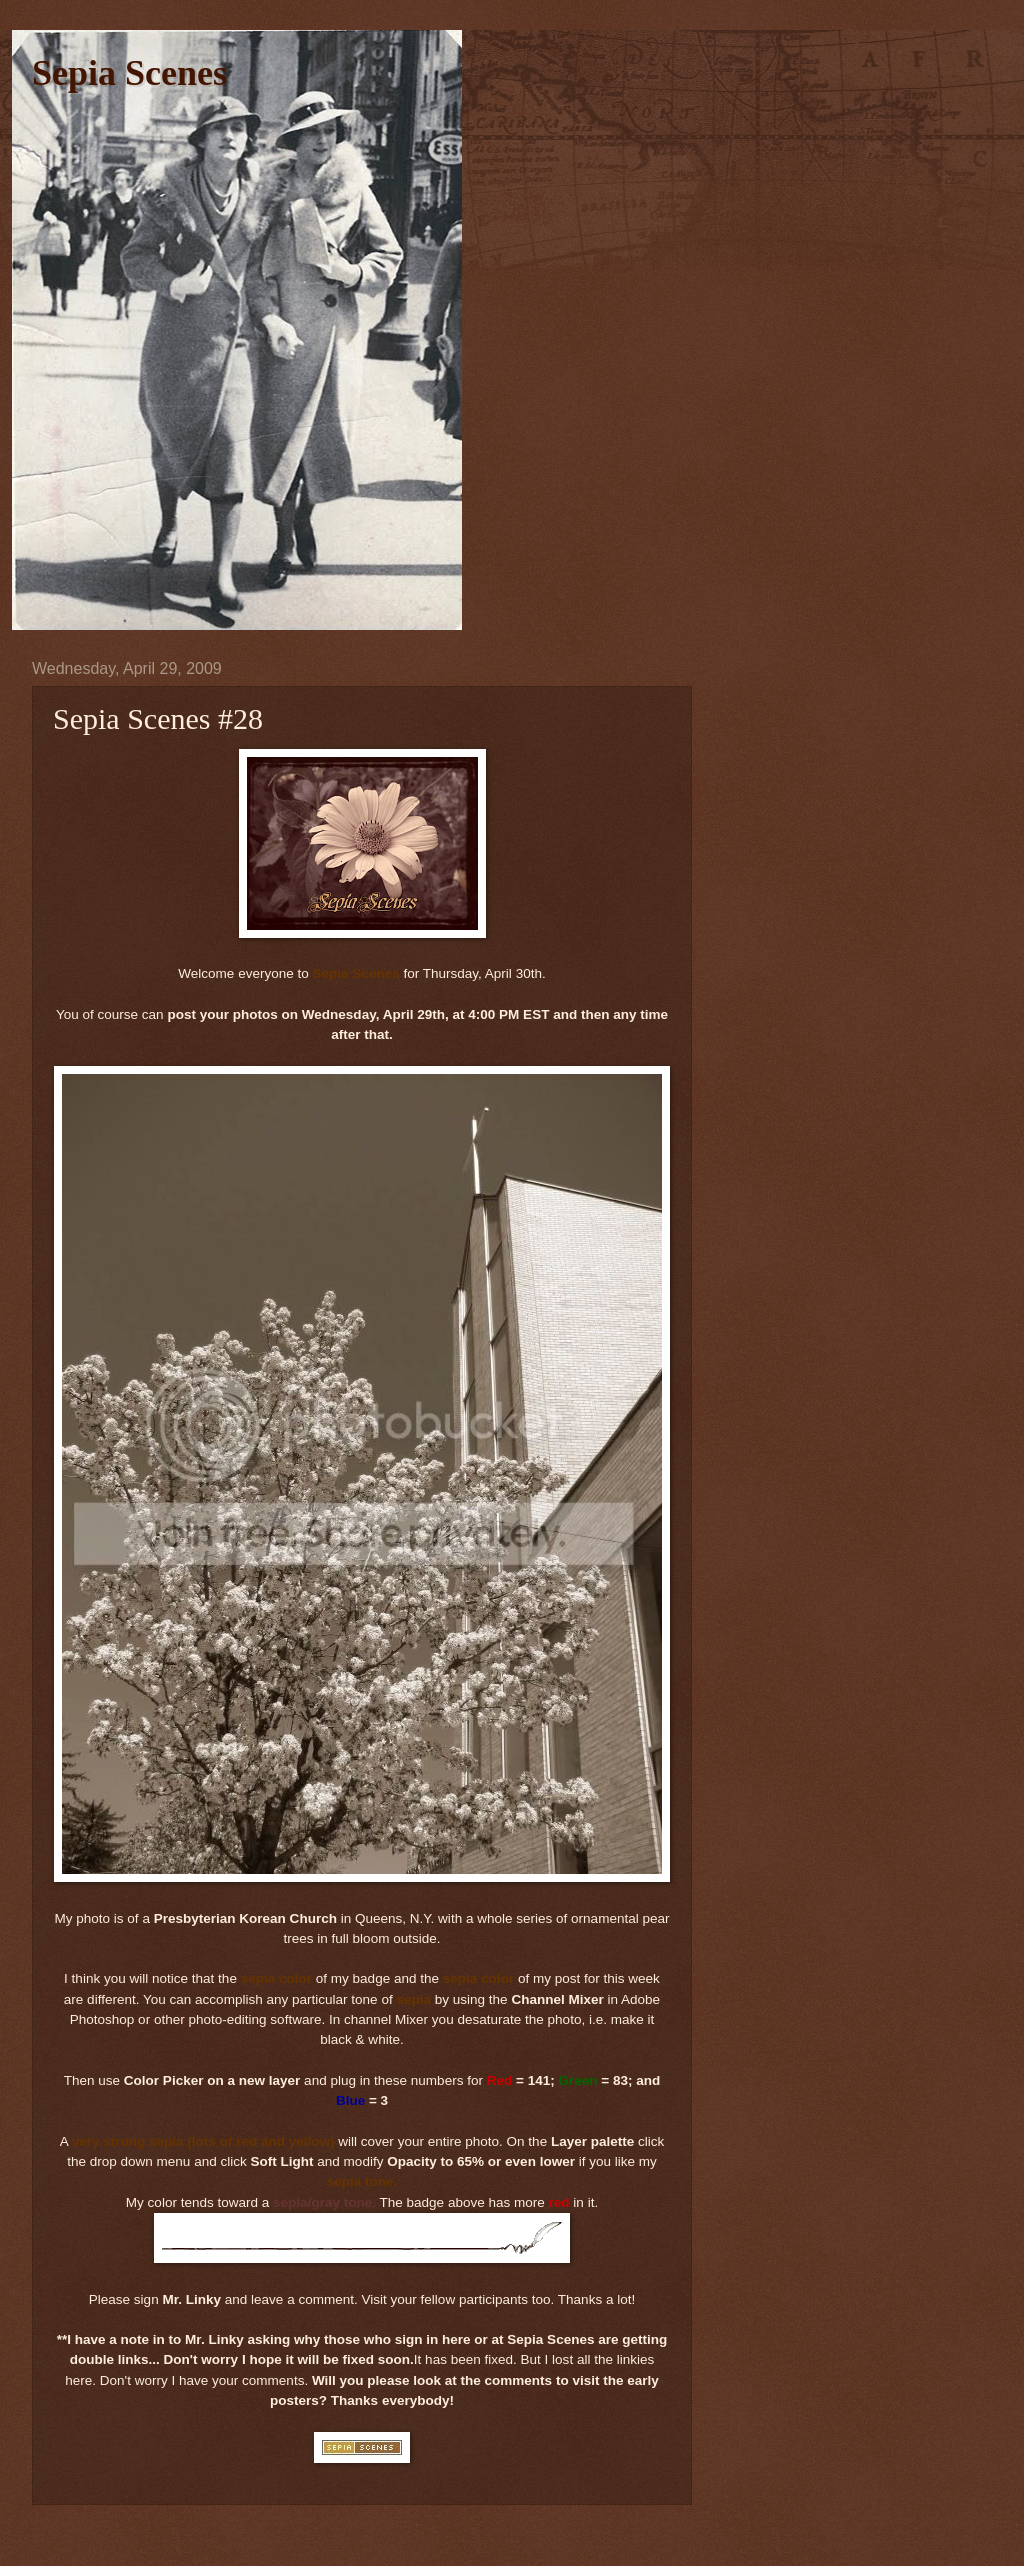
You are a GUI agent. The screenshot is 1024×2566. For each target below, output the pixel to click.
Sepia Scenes (129, 73)
